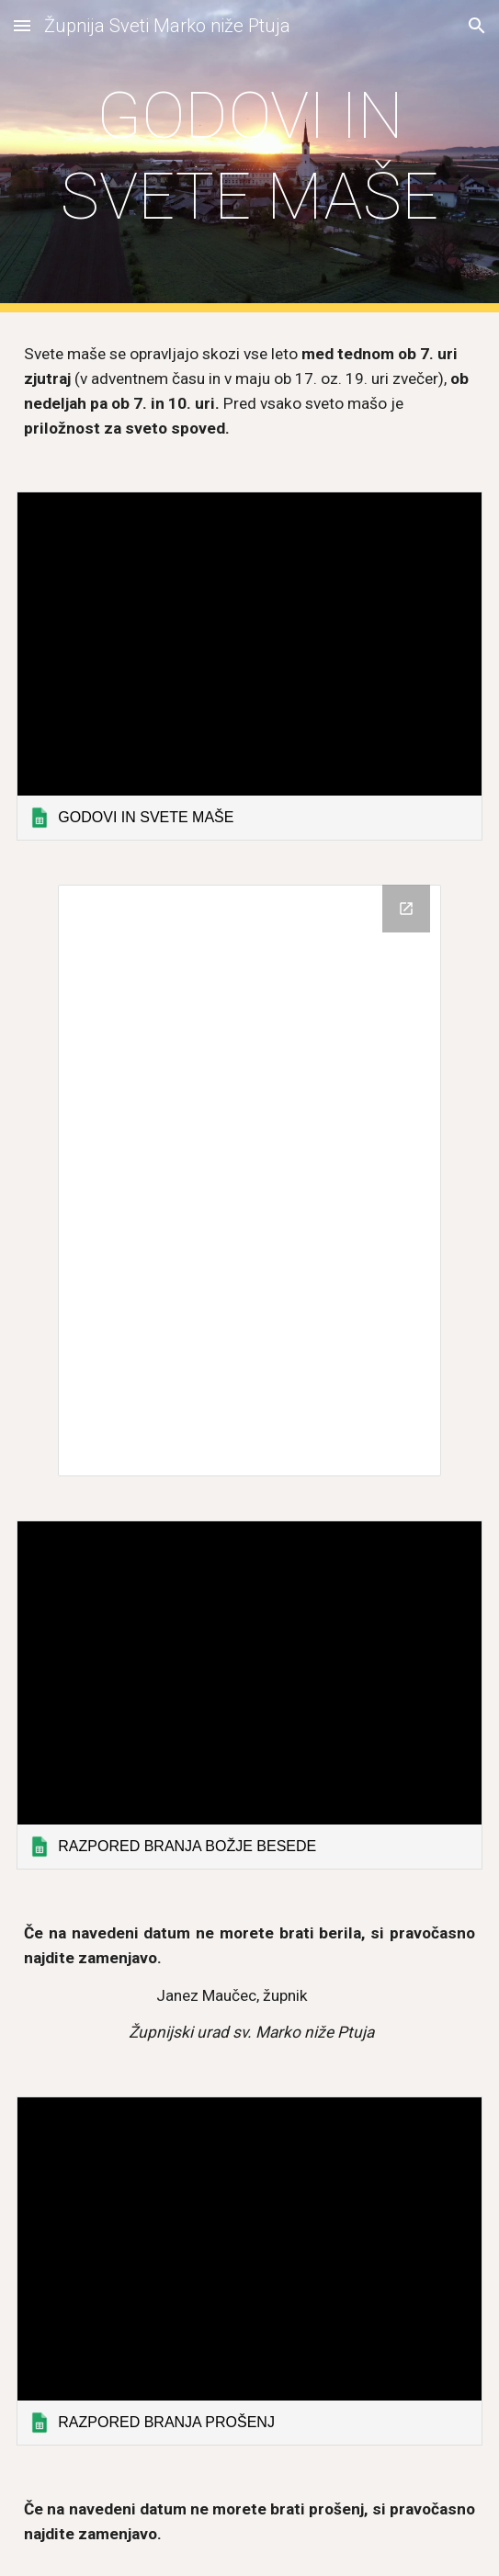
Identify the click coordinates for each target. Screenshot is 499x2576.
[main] (249, 156)
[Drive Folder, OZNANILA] (250, 1180)
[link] (249, 666)
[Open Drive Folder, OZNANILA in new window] (406, 908)
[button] (22, 25)
